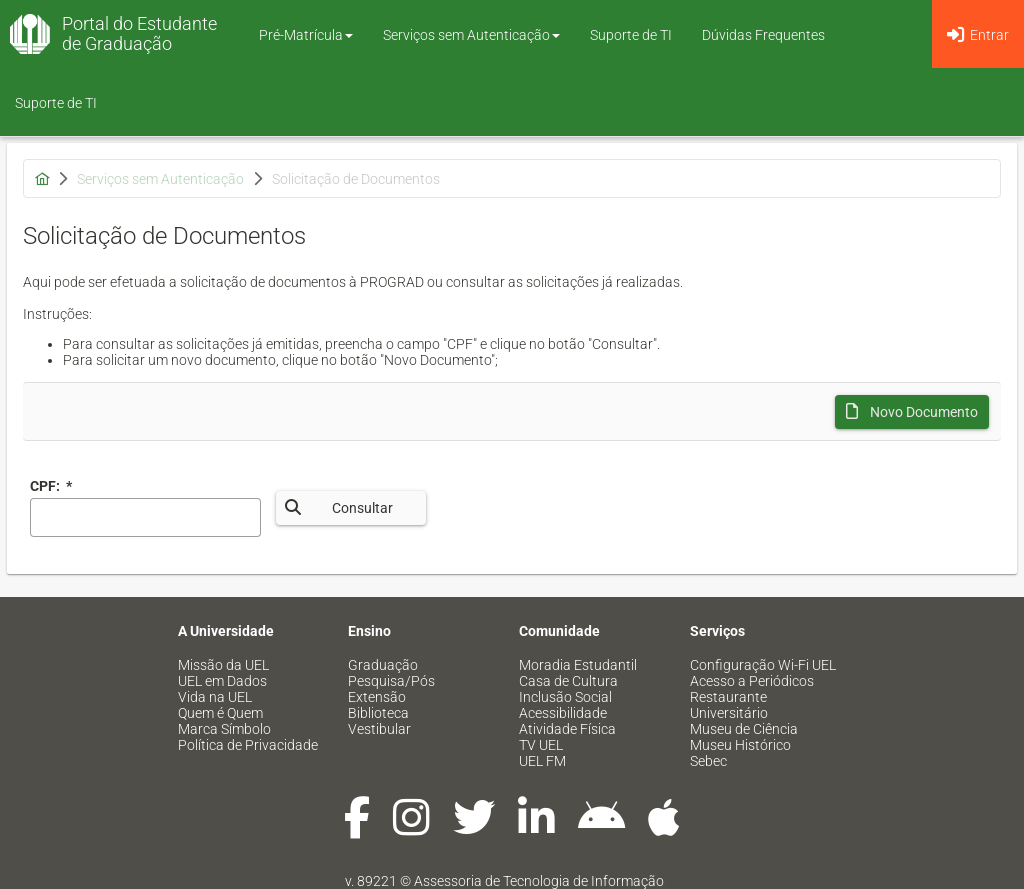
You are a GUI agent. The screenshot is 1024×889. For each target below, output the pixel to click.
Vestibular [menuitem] (379, 729)
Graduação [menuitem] (383, 665)
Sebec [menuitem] (708, 761)
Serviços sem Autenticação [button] (471, 35)
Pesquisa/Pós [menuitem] (391, 681)
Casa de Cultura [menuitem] (568, 681)
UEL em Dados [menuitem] (222, 681)
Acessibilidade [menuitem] (563, 713)
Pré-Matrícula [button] (306, 35)
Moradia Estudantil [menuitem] (578, 665)
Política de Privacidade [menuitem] (248, 745)
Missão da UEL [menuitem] (223, 665)
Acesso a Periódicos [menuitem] (752, 681)
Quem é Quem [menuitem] (220, 713)
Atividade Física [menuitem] (567, 729)
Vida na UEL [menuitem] (215, 697)
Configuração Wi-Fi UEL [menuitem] (763, 665)
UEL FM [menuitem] (542, 761)
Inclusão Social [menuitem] (565, 697)
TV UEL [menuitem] (541, 745)
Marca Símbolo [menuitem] (224, 729)
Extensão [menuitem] (377, 697)
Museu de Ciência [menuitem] (744, 729)
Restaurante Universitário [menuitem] (729, 705)
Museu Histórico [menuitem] (740, 745)
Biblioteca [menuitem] (378, 713)
